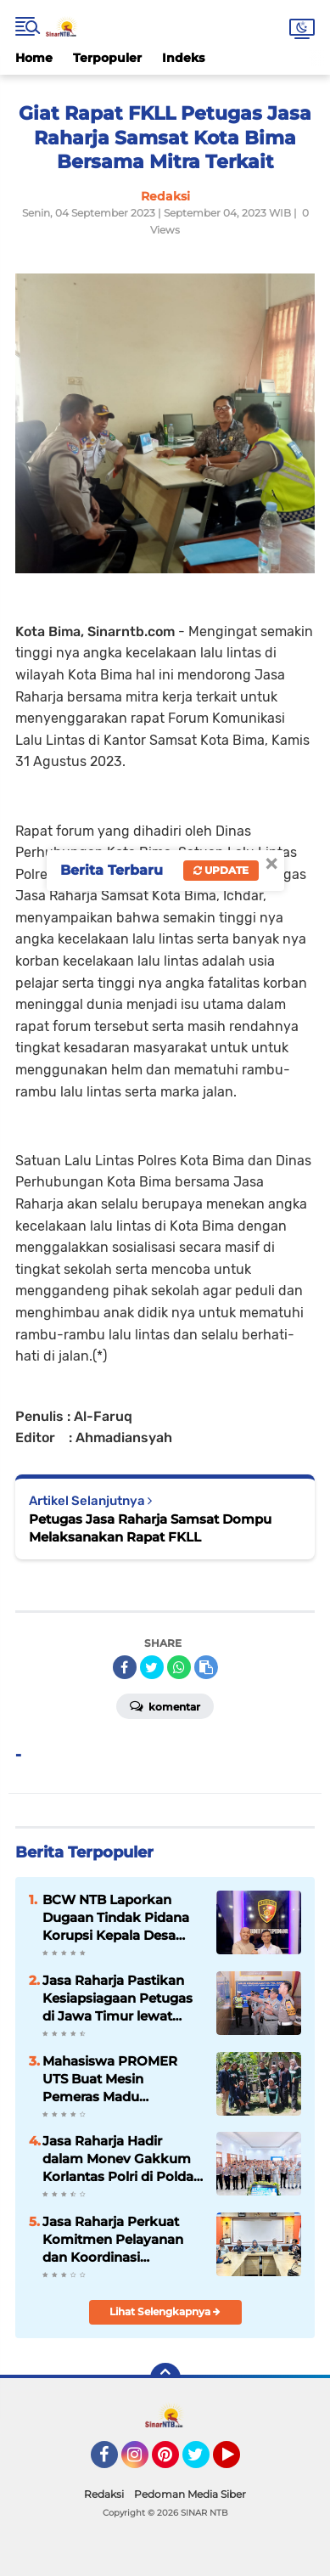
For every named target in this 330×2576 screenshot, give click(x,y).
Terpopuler (107, 57)
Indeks (183, 57)
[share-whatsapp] (179, 1667)
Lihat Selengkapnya (165, 2311)
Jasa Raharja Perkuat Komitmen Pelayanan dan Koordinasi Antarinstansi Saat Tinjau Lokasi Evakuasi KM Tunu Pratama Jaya (122, 2239)
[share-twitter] (152, 1667)
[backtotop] (165, 2378)
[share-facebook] (125, 1667)
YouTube (238, 2462)
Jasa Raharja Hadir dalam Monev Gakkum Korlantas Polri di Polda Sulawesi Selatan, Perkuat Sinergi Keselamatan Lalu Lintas (121, 2159)
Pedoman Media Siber (190, 2494)
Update (221, 870)
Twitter (203, 2462)
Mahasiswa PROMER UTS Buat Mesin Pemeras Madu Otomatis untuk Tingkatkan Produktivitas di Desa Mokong (111, 2079)
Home (34, 57)
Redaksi (104, 2494)
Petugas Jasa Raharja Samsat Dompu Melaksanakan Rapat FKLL (150, 1528)
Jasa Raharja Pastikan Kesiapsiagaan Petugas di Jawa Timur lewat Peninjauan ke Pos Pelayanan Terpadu (117, 1998)
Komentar (165, 1705)
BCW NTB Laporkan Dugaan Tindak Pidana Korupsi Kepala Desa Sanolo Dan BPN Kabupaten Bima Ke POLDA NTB (115, 1917)
